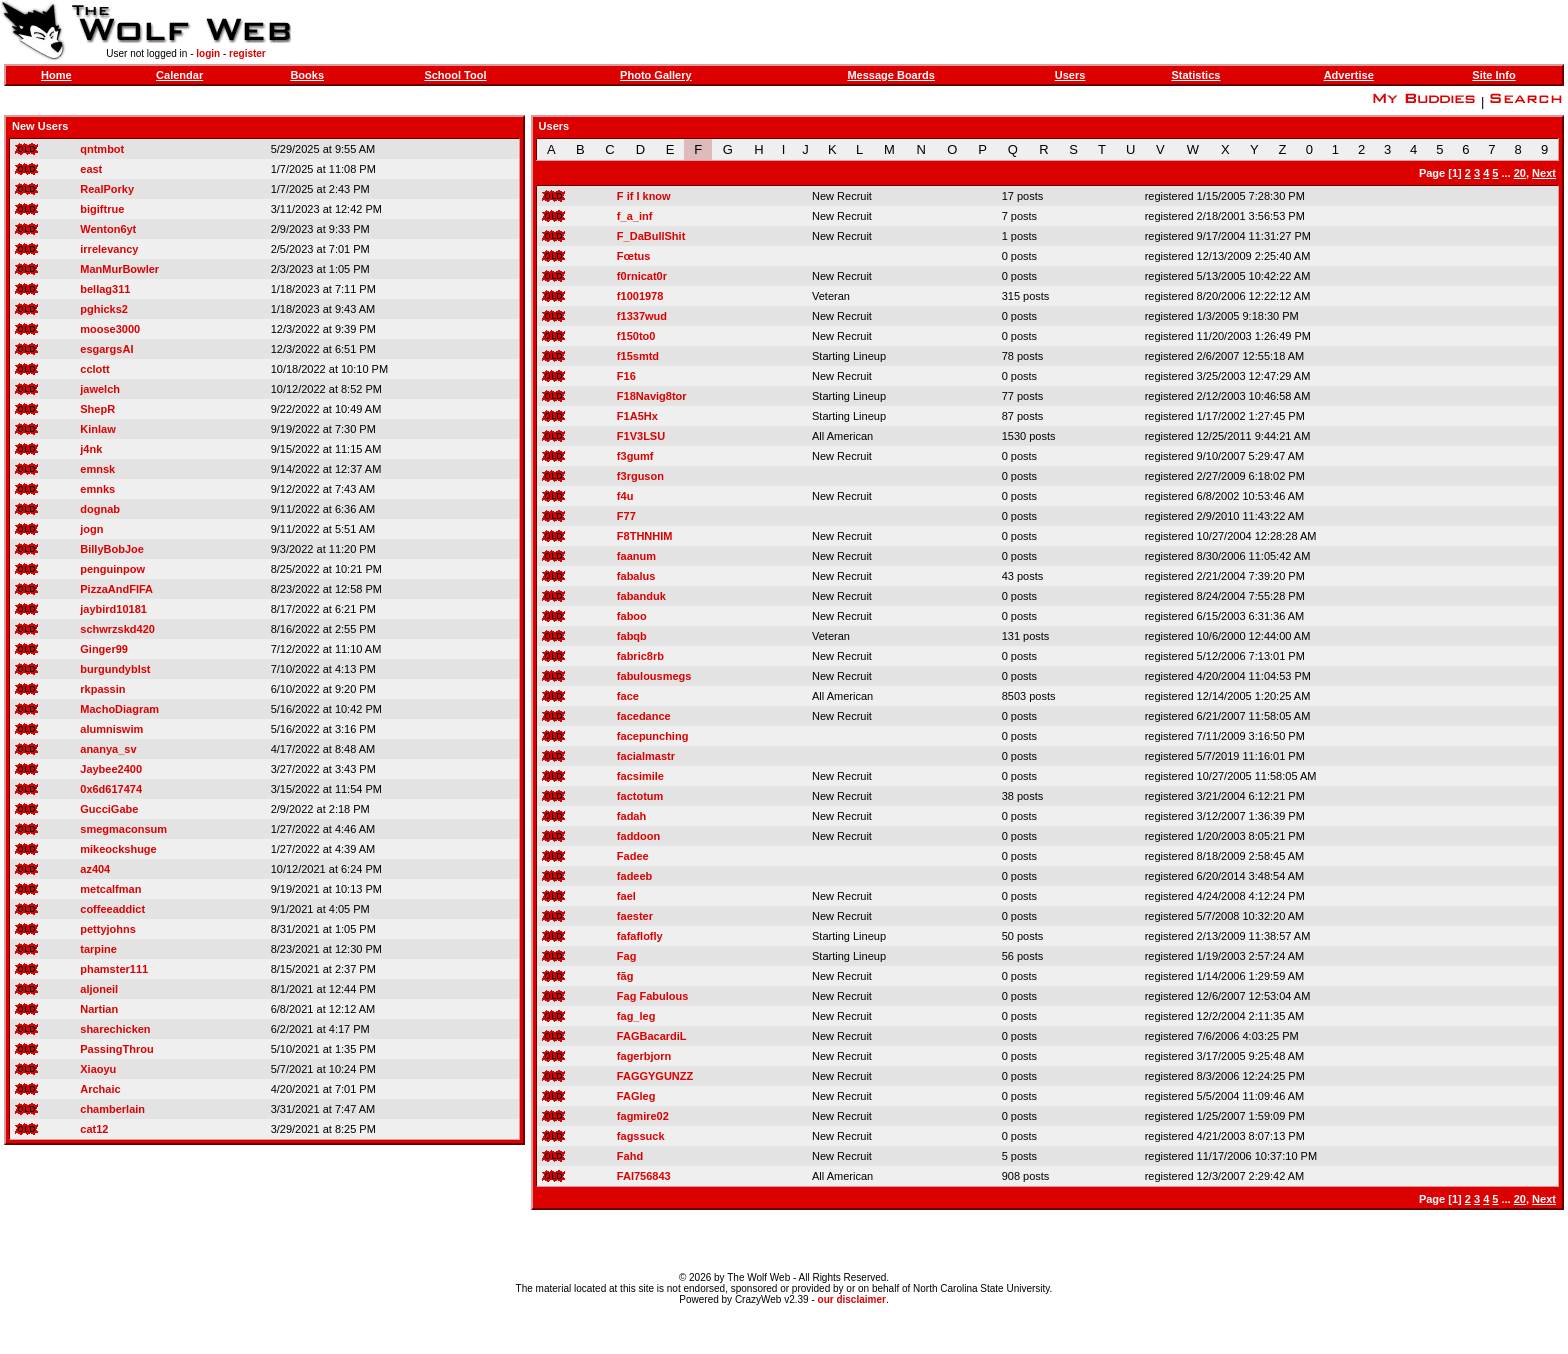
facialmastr (646, 756)
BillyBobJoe (112, 549)
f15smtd (638, 356)
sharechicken (115, 1029)
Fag (627, 956)
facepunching (653, 736)
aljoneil (99, 989)
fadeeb (634, 876)
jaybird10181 (113, 609)
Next (1544, 173)
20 (1520, 173)
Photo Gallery (656, 75)
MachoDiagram (119, 709)
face (628, 696)
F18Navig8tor (652, 396)
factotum (640, 796)
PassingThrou (116, 1049)
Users (1070, 75)
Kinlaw (97, 429)
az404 (95, 869)
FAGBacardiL (652, 1036)
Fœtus (634, 256)
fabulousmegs (654, 676)
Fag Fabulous (653, 996)
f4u (625, 496)
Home (56, 75)
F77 (626, 516)
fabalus (636, 576)
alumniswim (111, 729)
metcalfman (110, 889)
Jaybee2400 (111, 769)
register (247, 53)
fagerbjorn (644, 1056)
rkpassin (102, 689)
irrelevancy (109, 249)
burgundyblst (115, 669)
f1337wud (642, 316)
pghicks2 (104, 309)
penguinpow (112, 569)
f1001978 (640, 296)
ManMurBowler (119, 269)
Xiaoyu (98, 1069)
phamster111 (114, 969)
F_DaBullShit (651, 236)
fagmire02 (643, 1116)
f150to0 (636, 336)
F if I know (644, 196)
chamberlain (112, 1109)
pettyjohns (108, 929)
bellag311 (105, 289)
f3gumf (635, 456)
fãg (625, 976)
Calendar (179, 75)
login (208, 53)
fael (626, 896)
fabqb (632, 636)
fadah (631, 816)
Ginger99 (104, 649)
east (91, 169)
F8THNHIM (645, 536)
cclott (94, 369)
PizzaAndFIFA (116, 589)
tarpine (98, 949)
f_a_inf (634, 216)
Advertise (1349, 75)
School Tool (455, 75)
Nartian (99, 1009)
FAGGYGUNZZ (655, 1076)
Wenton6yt (108, 229)
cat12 (94, 1129)
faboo (632, 616)
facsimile (640, 776)
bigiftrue (102, 209)
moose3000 (110, 329)
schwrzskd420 (117, 629)
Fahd (630, 1156)
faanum (636, 556)
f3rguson (640, 476)
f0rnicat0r (642, 276)
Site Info (1493, 75)
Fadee (633, 856)
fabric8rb (640, 656)
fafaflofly (640, 936)
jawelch (100, 389)
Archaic (100, 1089)
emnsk (97, 469)
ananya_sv (108, 749)
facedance (644, 716)
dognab (100, 509)
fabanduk (641, 596)
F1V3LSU (641, 436)
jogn (91, 529)
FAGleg (636, 1096)
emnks (97, 489)
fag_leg (636, 1016)
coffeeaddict (112, 909)
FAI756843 (644, 1176)
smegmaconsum (123, 829)
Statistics (1195, 75)
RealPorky (107, 189)
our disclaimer (852, 1299)
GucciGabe (109, 809)
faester (635, 916)
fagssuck (641, 1136)
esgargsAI (106, 349)
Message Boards (890, 75)
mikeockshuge (118, 849)
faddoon (638, 836)
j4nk (91, 449)
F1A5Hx (637, 416)
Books (307, 75)
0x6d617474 (111, 789)
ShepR (97, 409)
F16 (626, 376)
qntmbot (102, 149)
